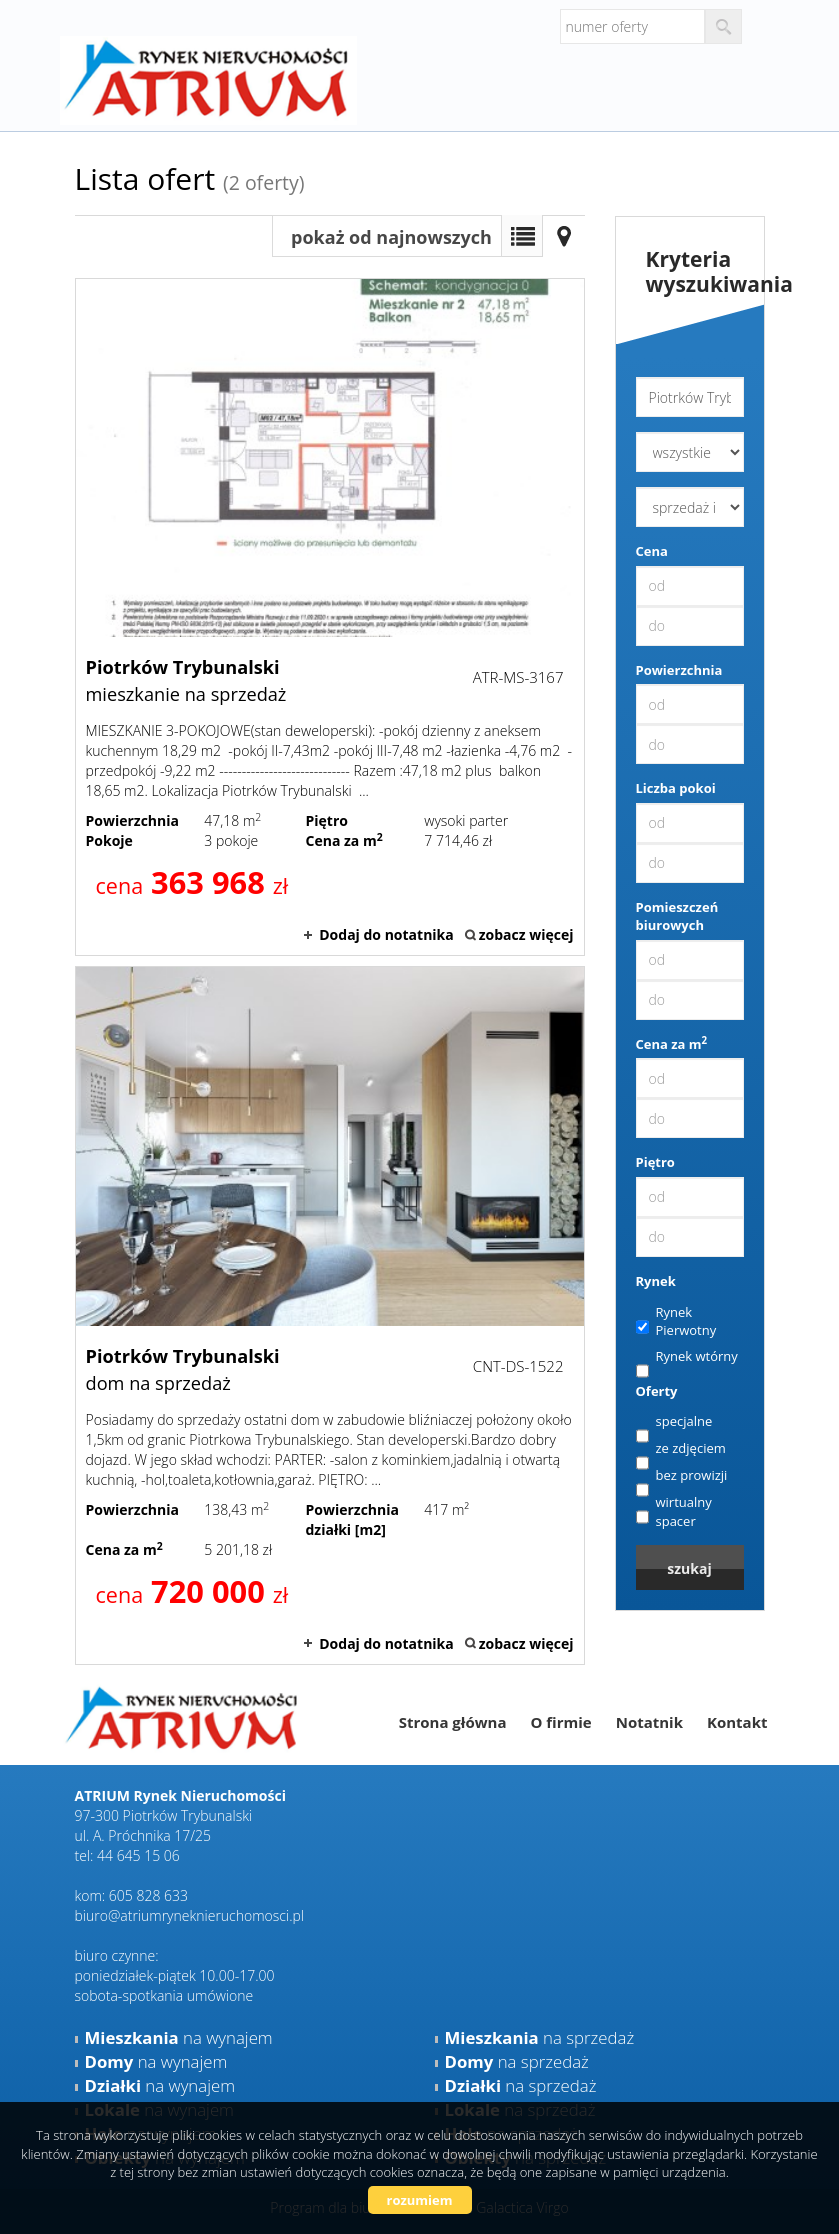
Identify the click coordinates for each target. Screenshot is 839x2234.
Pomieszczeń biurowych (677, 916)
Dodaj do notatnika (386, 934)
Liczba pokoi (676, 788)
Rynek (656, 1281)
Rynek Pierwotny (676, 1321)
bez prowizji (682, 1476)
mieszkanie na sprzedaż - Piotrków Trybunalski (330, 617)
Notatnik (649, 1722)
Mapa (564, 236)
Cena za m (672, 1044)
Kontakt (737, 1722)
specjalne (674, 1422)
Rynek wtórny (687, 1357)
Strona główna (453, 1722)
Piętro (655, 1162)
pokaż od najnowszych (391, 237)
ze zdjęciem (681, 1449)
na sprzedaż (540, 2037)
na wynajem (179, 2037)
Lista (522, 236)
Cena (652, 551)
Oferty (657, 1391)
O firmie (560, 1722)
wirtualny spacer (674, 1511)
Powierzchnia (679, 670)
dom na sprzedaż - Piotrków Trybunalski (330, 1315)
